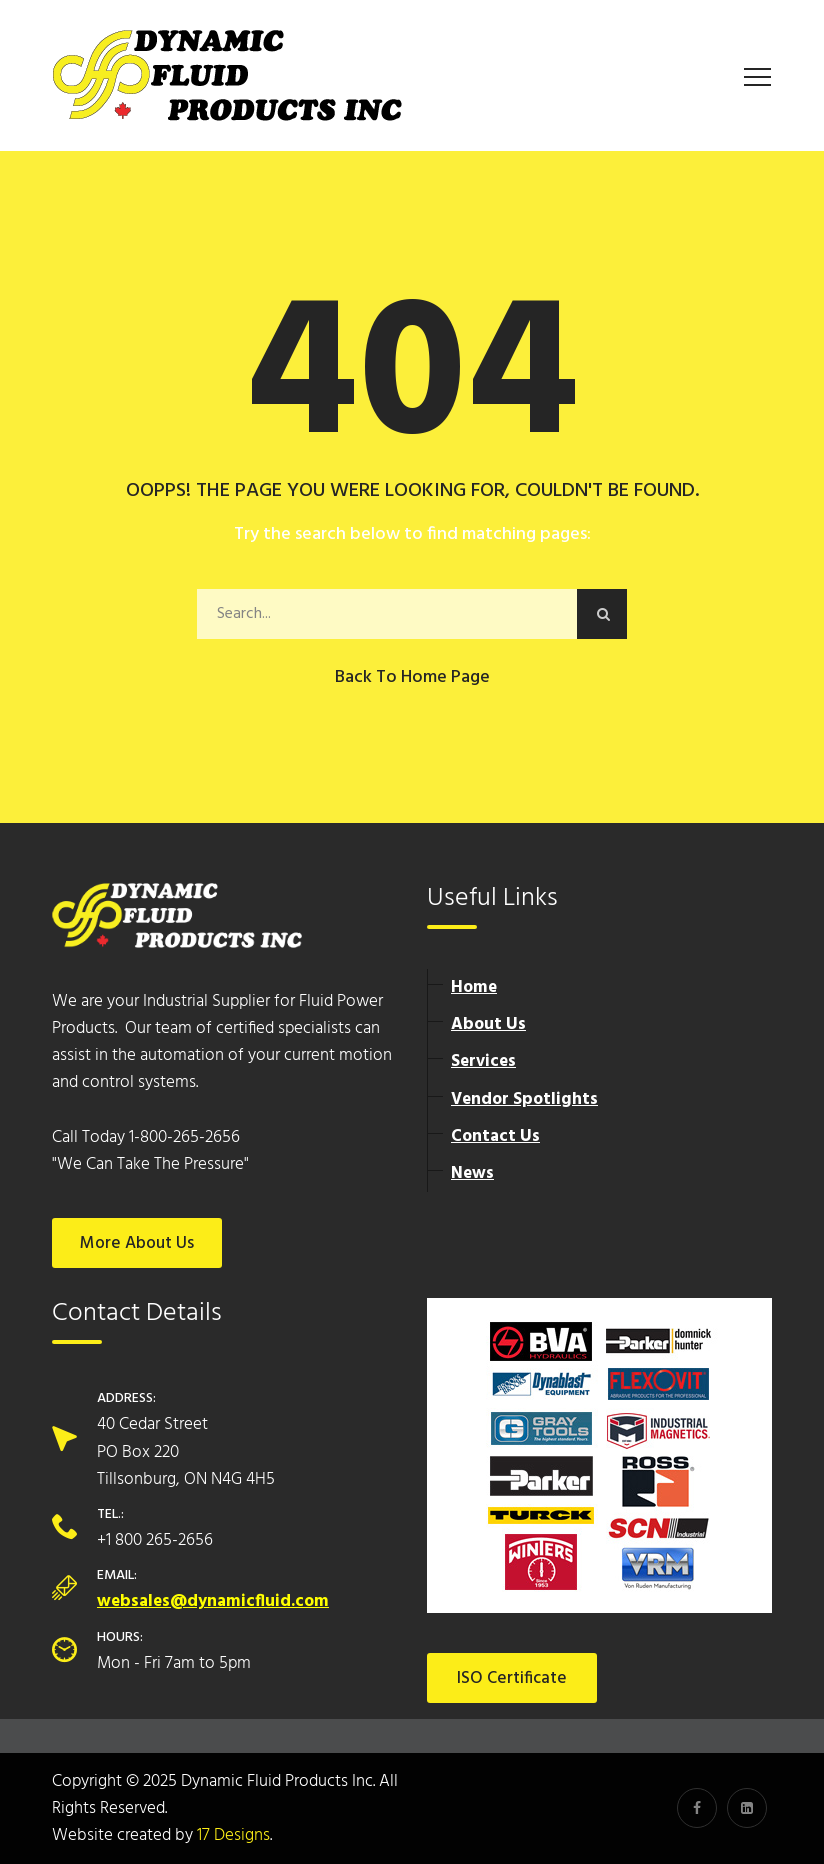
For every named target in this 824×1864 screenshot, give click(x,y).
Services (483, 1061)
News (472, 1173)
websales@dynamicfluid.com (213, 1601)
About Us (488, 1024)
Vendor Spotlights (524, 1099)
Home (474, 987)
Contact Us (495, 1136)
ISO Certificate (512, 1678)
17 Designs (233, 1835)
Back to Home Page (412, 677)
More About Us (137, 1243)
